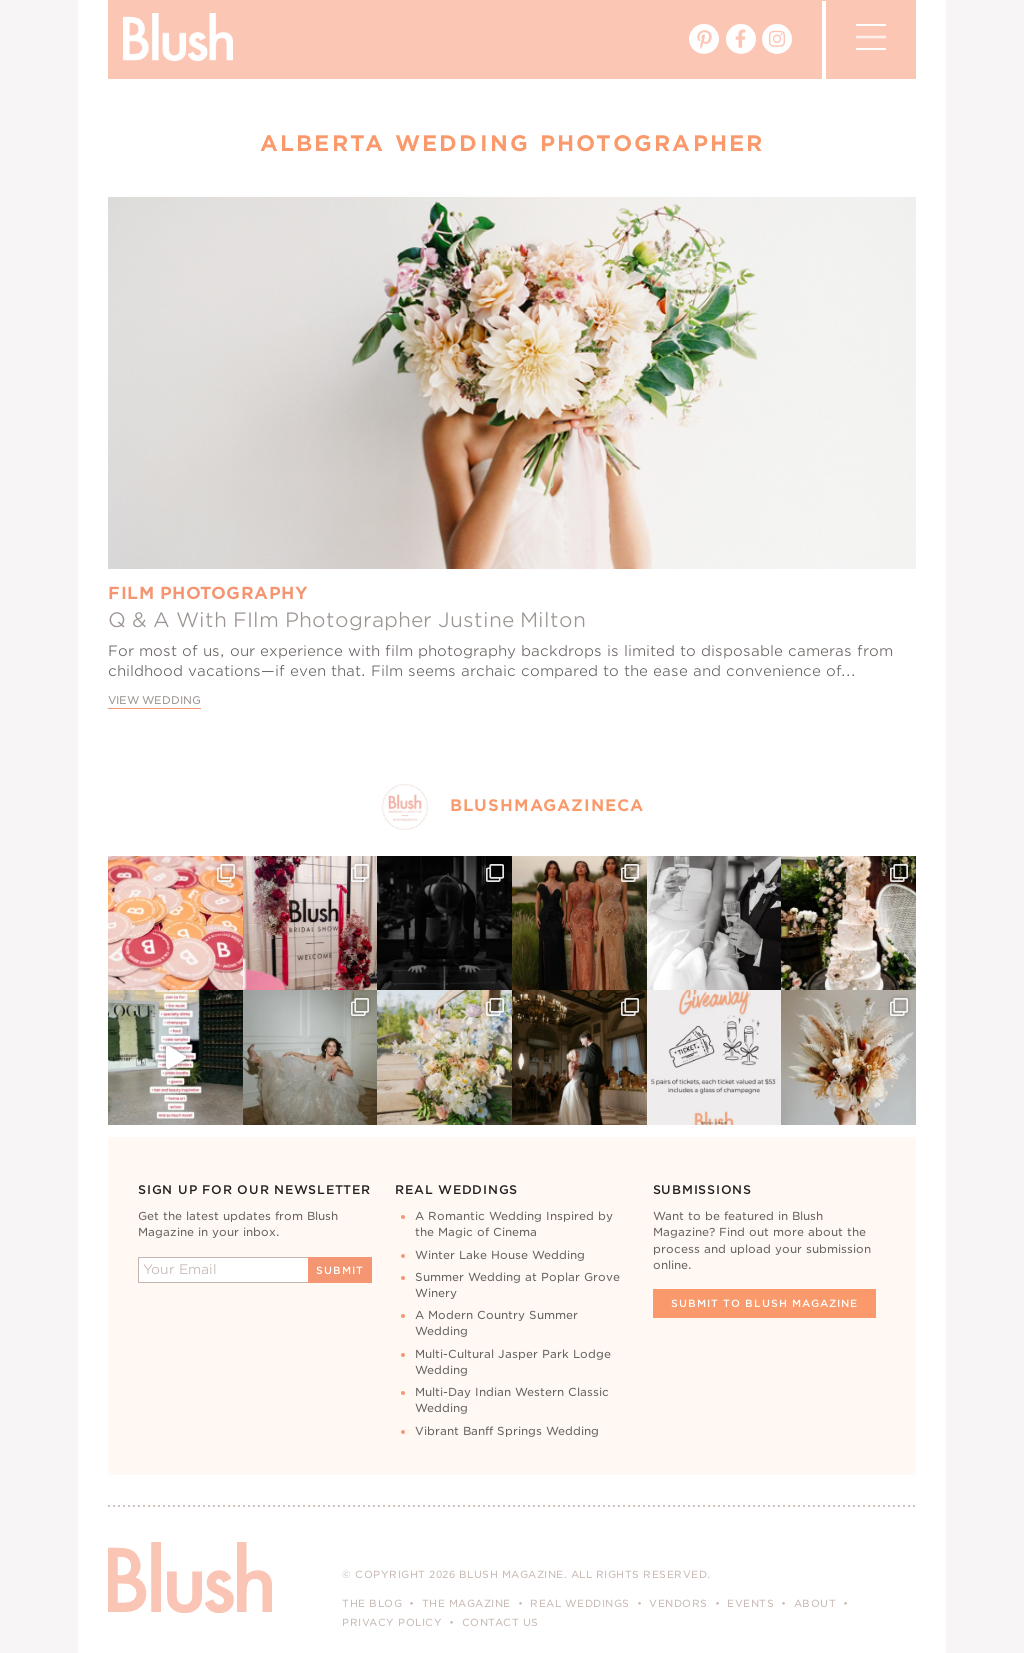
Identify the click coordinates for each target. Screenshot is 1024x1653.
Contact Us (500, 1622)
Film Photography (208, 593)
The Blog (372, 1603)
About (815, 1603)
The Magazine (466, 1603)
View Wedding (154, 700)
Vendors (678, 1603)
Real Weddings (580, 1603)
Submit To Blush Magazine (764, 1303)
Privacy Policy (392, 1622)
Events (750, 1603)
